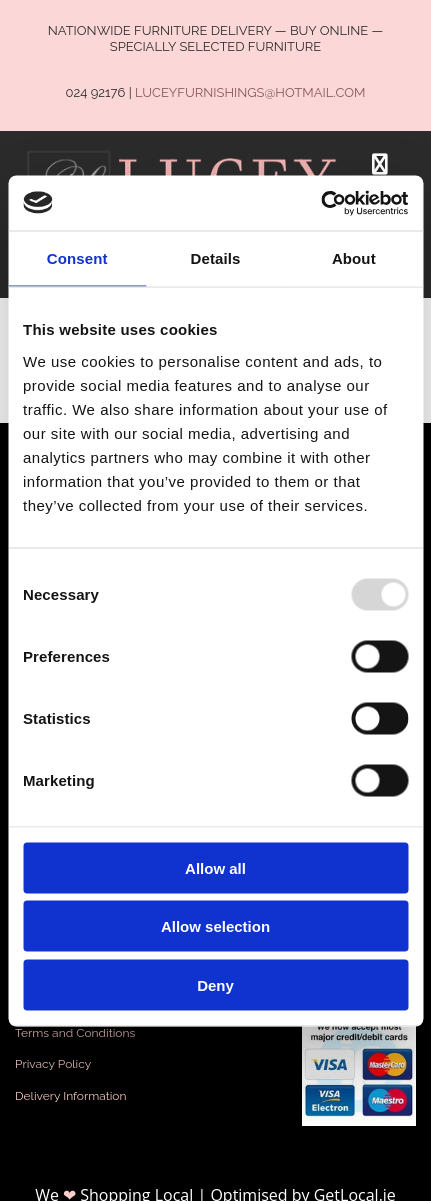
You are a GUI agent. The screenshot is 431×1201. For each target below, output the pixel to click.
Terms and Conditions (75, 1033)
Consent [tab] (77, 258)
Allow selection (215, 926)
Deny (215, 984)
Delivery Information (71, 1096)
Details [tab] (216, 258)
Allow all (215, 867)
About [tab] (354, 258)
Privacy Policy (53, 1064)
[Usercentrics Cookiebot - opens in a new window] (320, 203)
